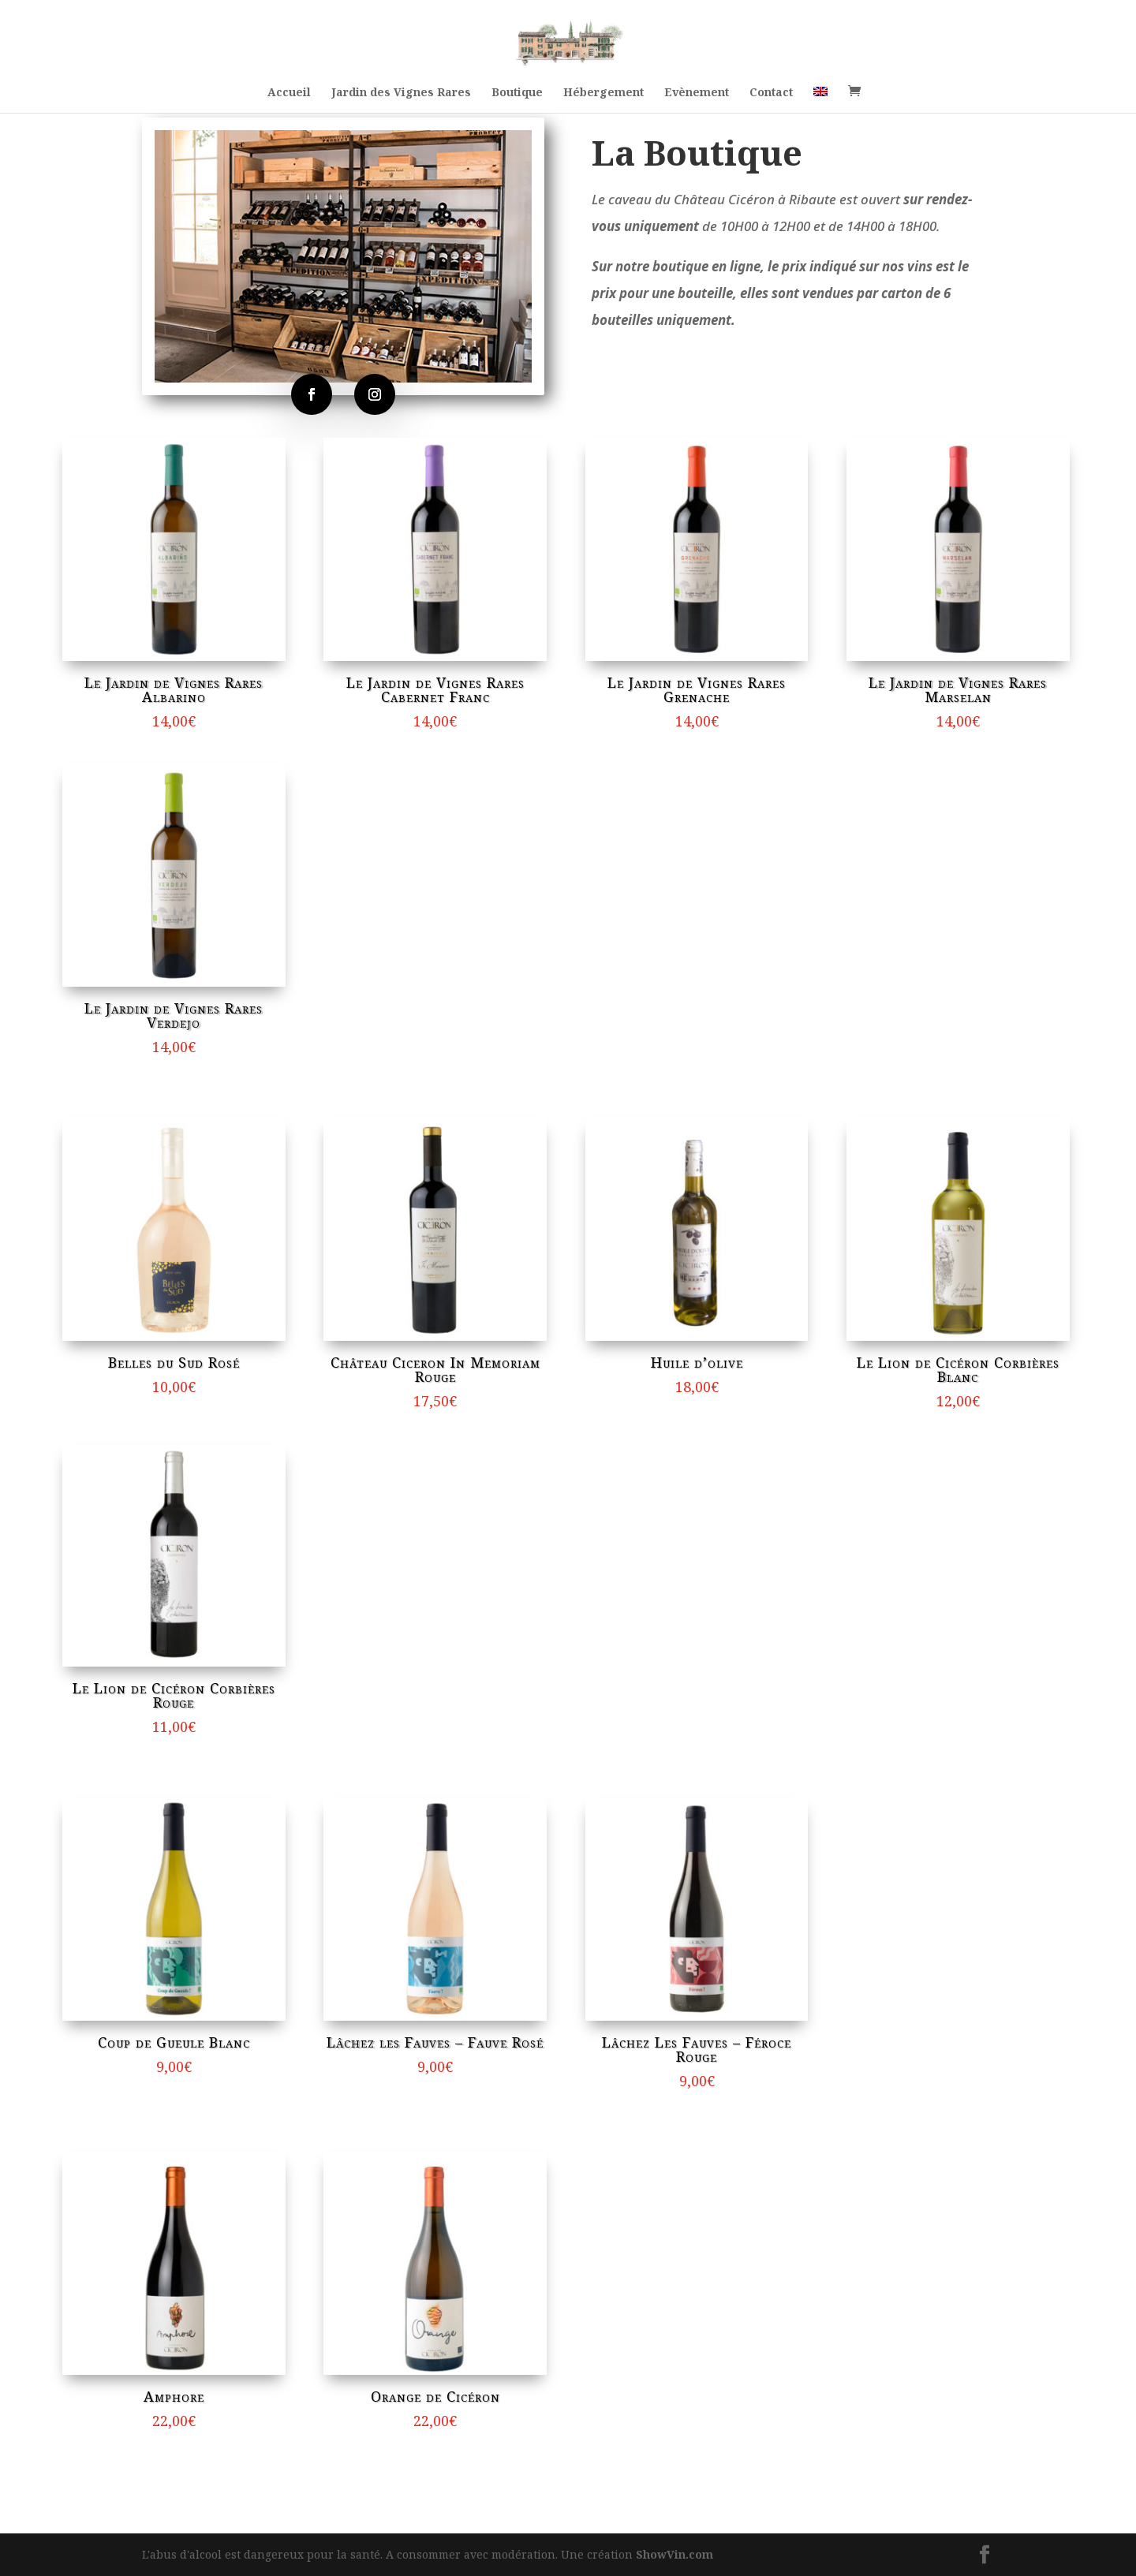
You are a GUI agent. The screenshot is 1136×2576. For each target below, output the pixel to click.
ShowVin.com (674, 2554)
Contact (771, 93)
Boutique (517, 93)
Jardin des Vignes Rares (401, 93)
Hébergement (603, 93)
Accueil (289, 93)
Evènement (696, 93)
